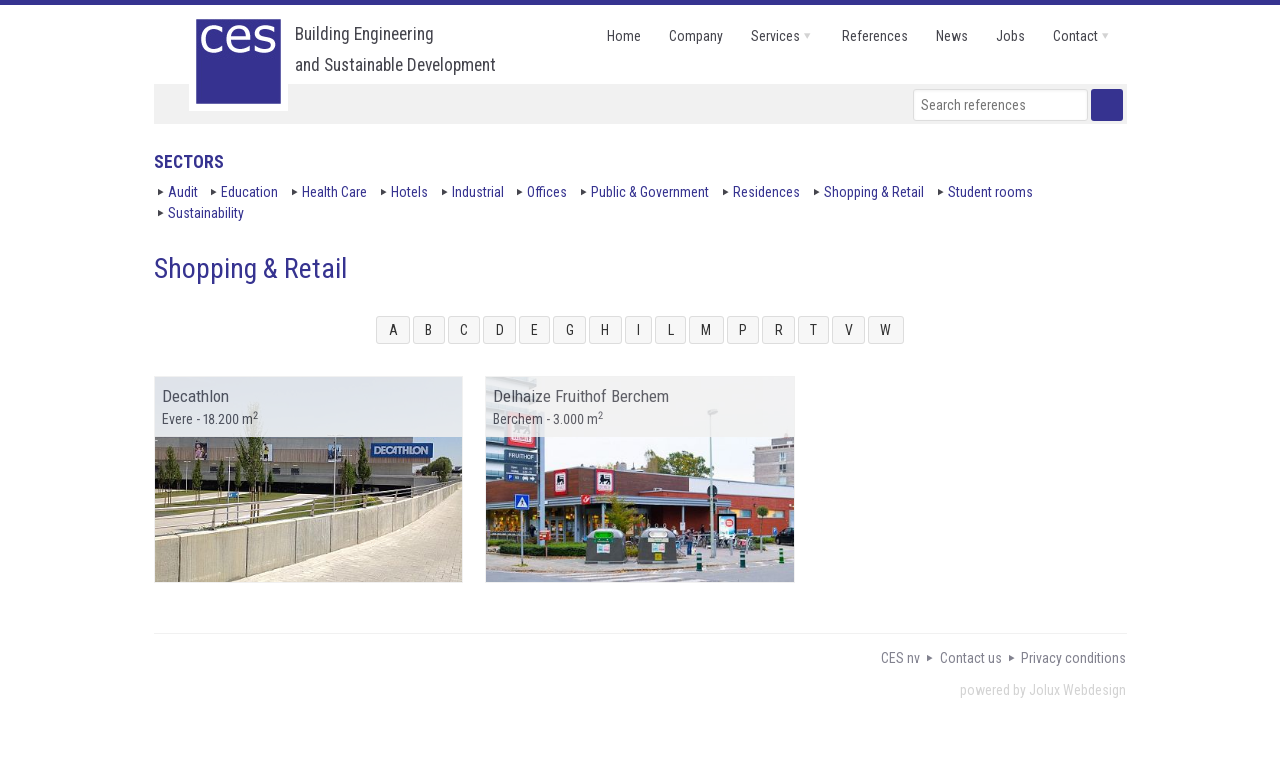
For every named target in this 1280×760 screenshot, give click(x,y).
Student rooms (990, 192)
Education (249, 192)
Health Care (334, 192)
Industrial (478, 192)
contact (1075, 36)
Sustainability (206, 213)
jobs (1010, 36)
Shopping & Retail (874, 192)
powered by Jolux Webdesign (1043, 690)
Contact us (971, 658)
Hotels (409, 192)
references (875, 36)
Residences (766, 192)
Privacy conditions (1073, 658)
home (624, 36)
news (952, 36)
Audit (183, 192)
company (696, 36)
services (775, 36)
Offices (547, 192)
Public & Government (650, 192)
